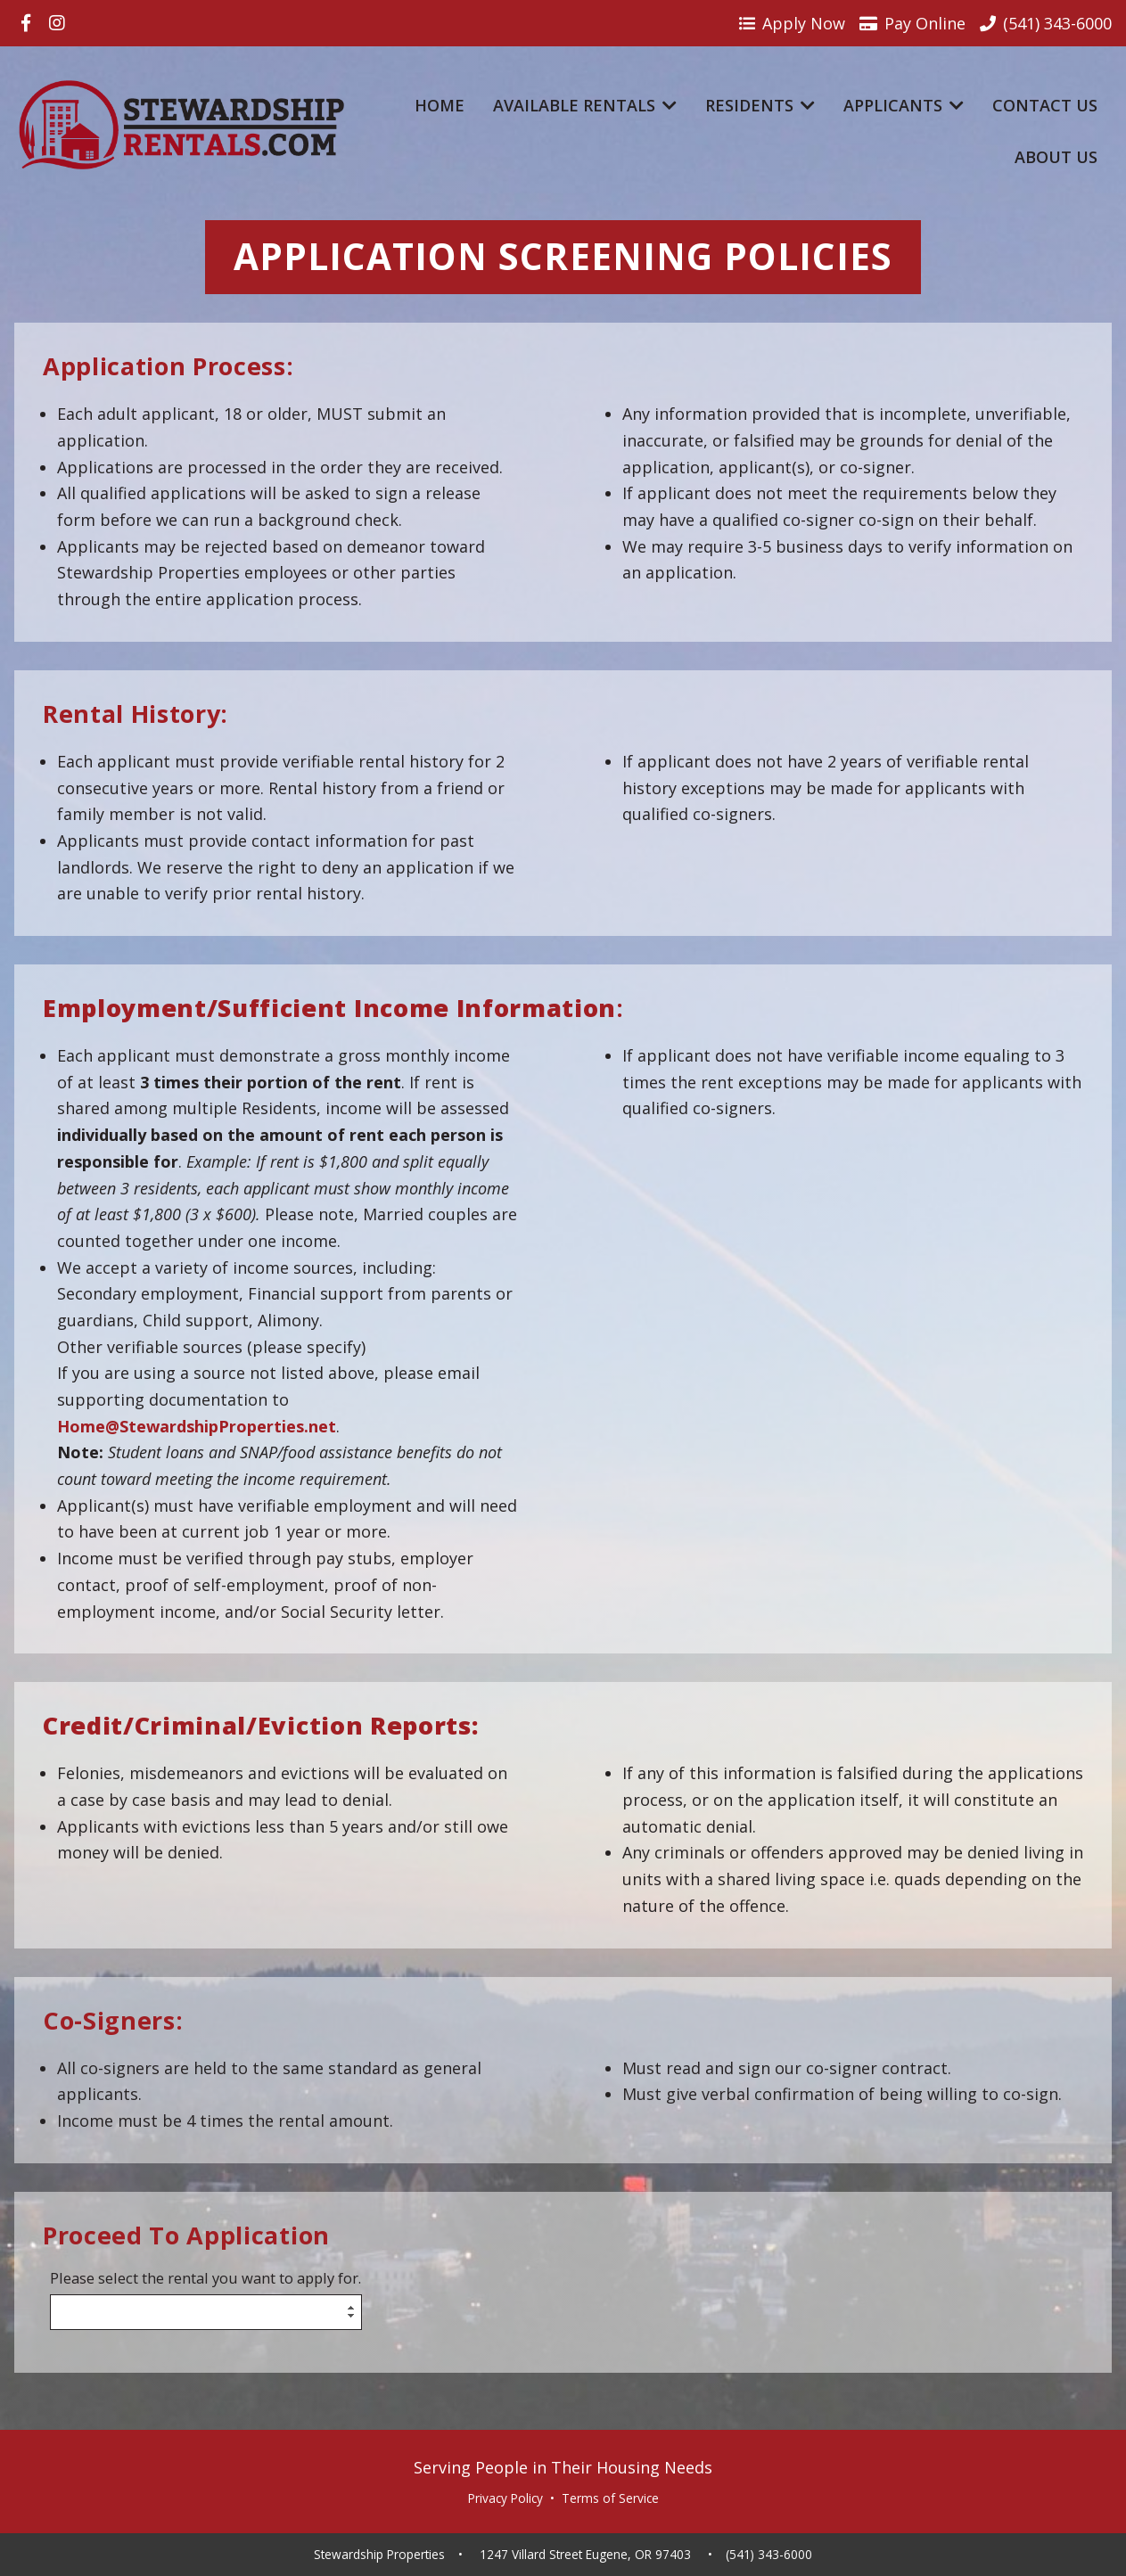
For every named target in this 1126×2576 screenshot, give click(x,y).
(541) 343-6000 (769, 2554)
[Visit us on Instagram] (57, 23)
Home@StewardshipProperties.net (196, 1426)
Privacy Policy (505, 2498)
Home (439, 105)
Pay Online (912, 23)
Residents (760, 105)
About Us (1056, 157)
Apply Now (792, 23)
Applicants (903, 105)
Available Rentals (585, 105)
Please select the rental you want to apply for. (205, 2278)
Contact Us (1044, 105)
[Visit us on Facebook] (25, 23)
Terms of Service (610, 2498)
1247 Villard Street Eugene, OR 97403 (585, 2554)
